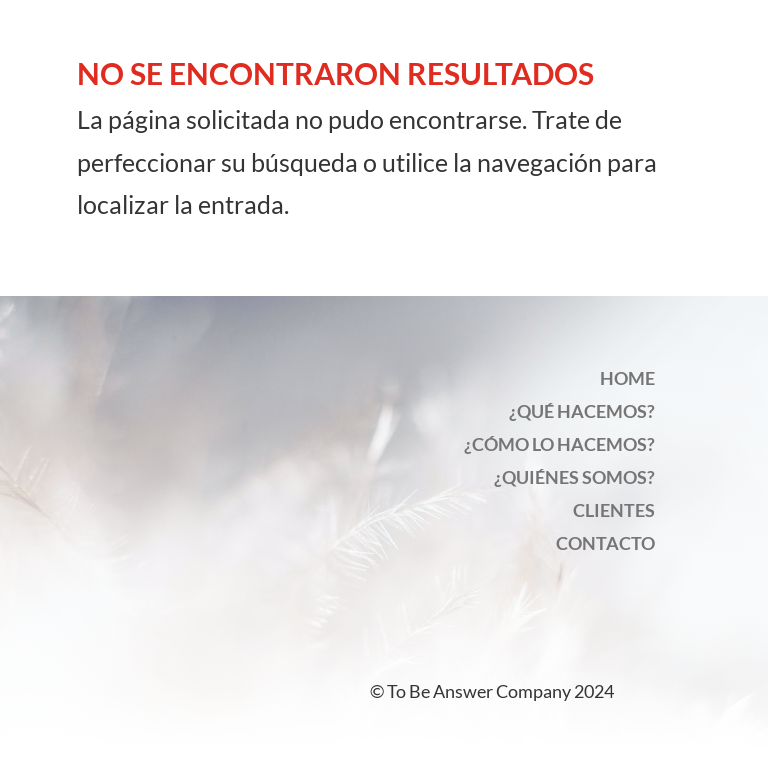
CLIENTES (614, 510)
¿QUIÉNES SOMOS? (574, 477)
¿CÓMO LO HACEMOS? (559, 444)
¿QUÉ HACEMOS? (582, 411)
